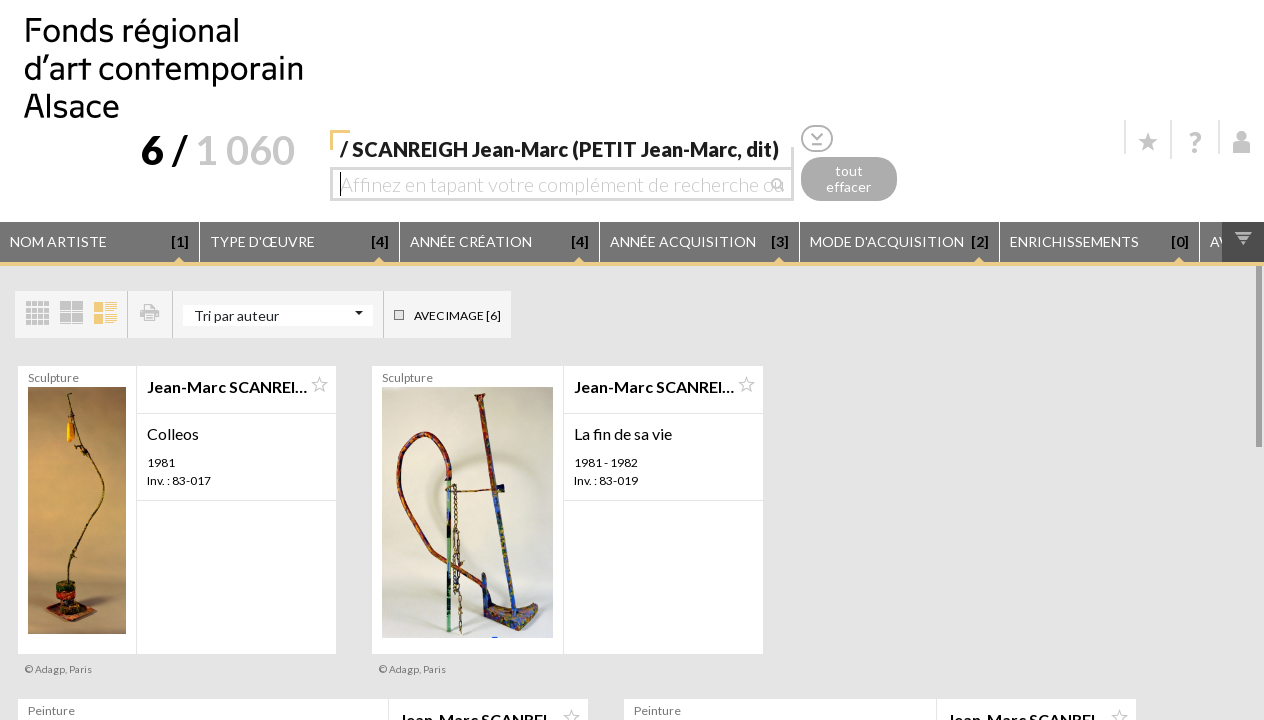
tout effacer (848, 179)
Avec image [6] (457, 315)
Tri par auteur (236, 315)
